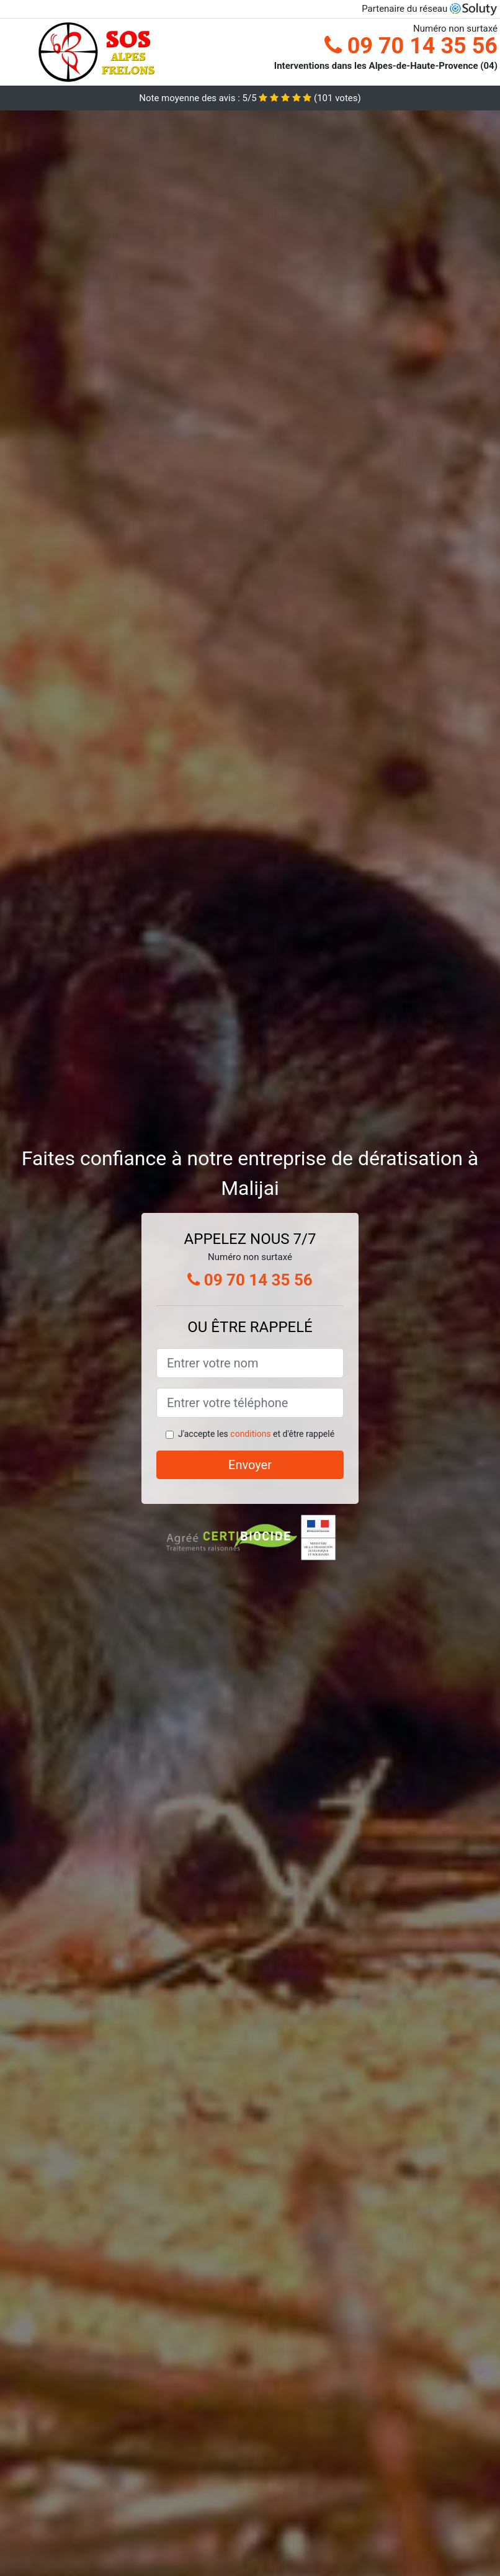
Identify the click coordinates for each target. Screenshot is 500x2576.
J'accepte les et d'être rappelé (256, 1434)
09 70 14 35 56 (411, 46)
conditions (250, 1434)
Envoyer (250, 1464)
